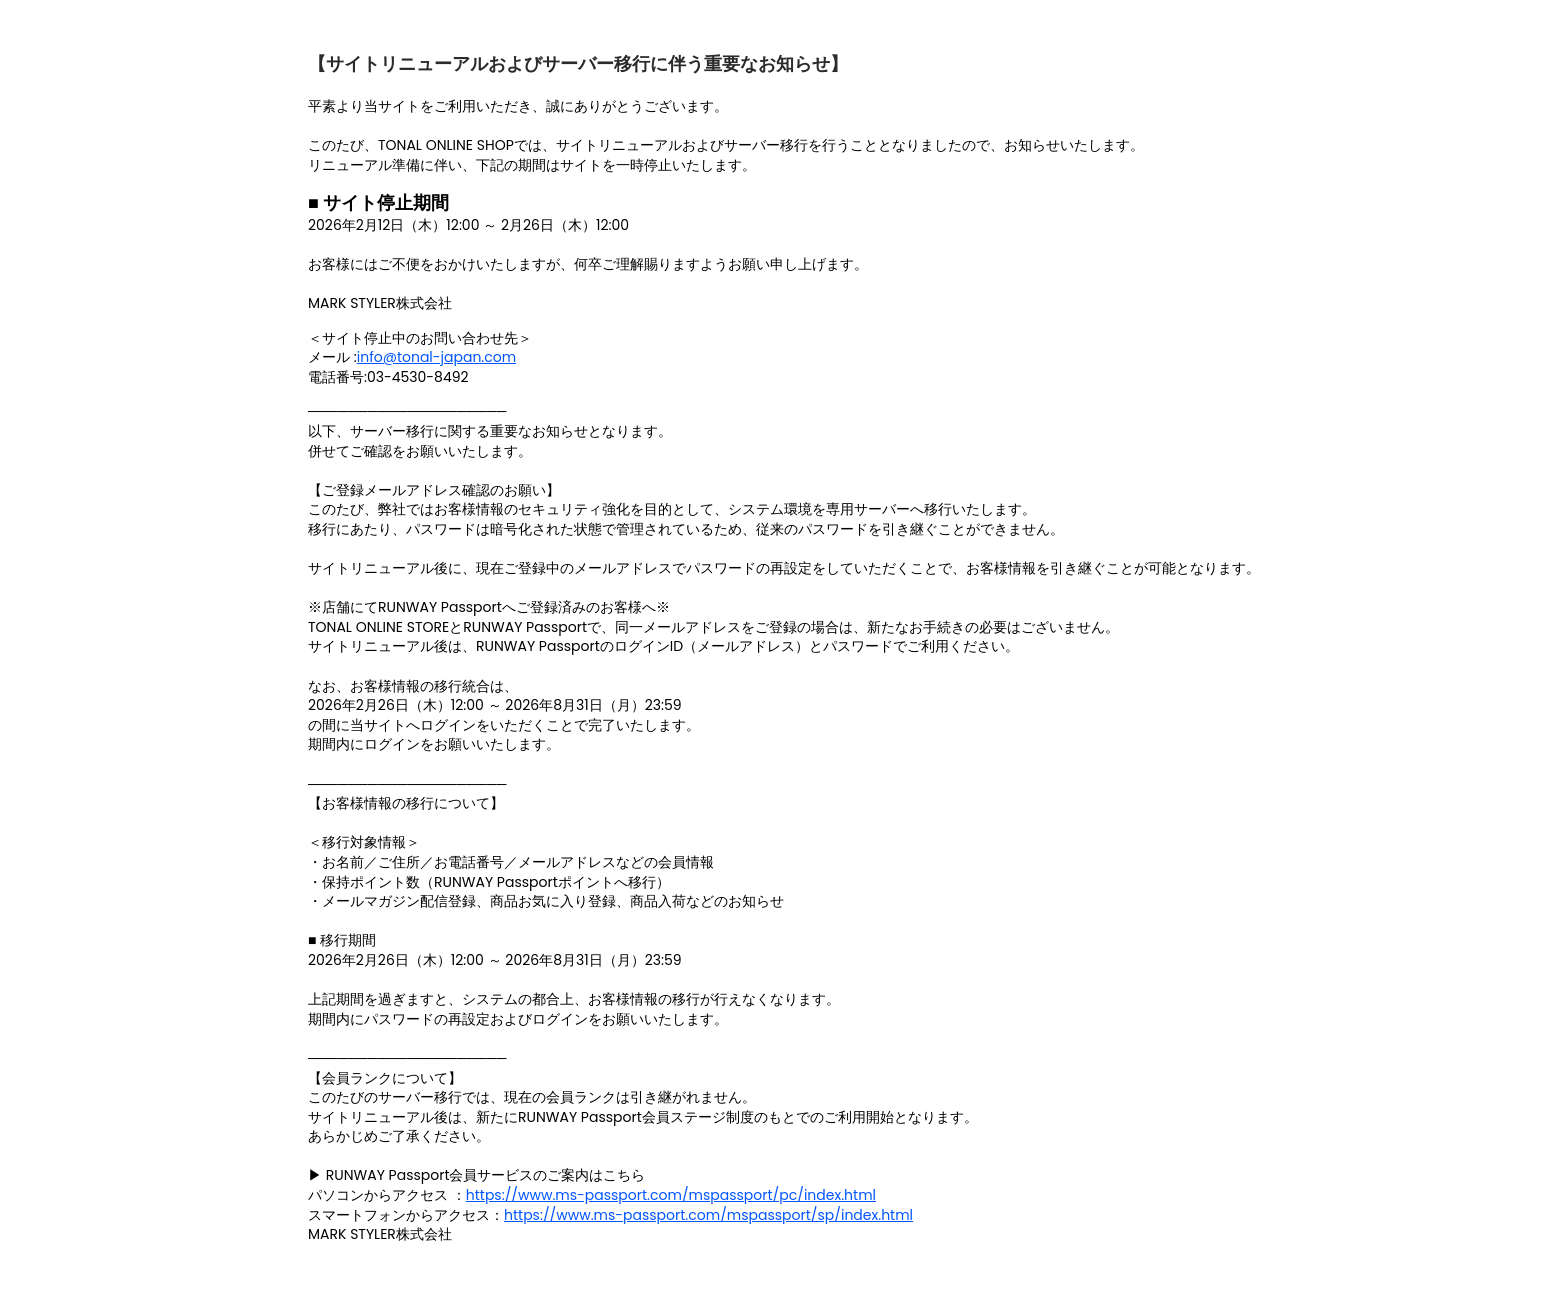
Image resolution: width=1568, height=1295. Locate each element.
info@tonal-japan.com (436, 357)
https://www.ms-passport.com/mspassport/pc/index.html (671, 1195)
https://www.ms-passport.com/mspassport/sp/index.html (708, 1215)
